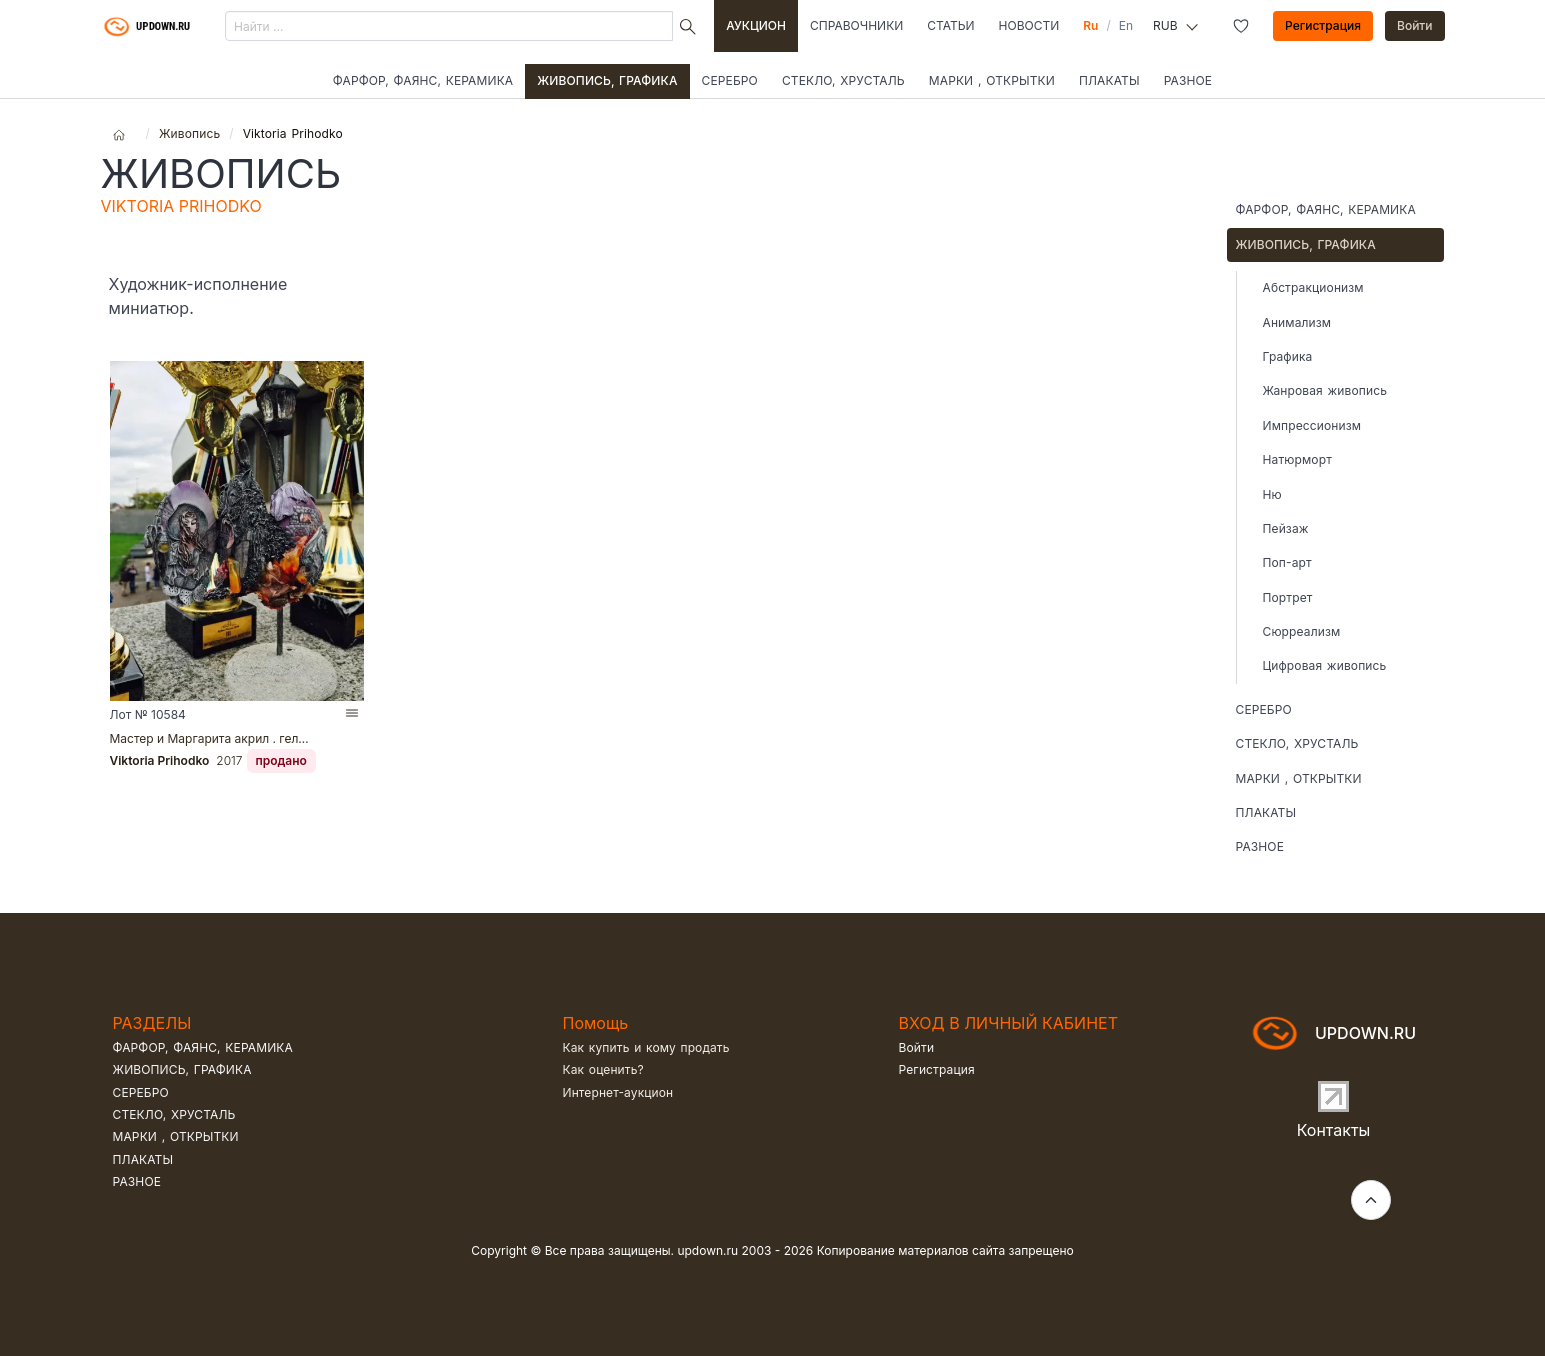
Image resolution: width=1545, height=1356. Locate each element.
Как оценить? (603, 1069)
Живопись (189, 133)
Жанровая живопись (1325, 390)
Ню (1272, 494)
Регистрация (1323, 25)
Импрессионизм (1312, 425)
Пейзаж (1286, 528)
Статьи (950, 25)
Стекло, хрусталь (843, 80)
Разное (1188, 80)
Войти (1415, 25)
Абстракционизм (1313, 287)
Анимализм (1297, 322)
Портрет (1288, 597)
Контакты (1334, 1130)
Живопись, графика (607, 80)
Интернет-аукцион (618, 1092)
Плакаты (1109, 80)
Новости (1029, 25)
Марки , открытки (992, 80)
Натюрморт (1297, 459)
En (1126, 25)
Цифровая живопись (1325, 665)
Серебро (730, 80)
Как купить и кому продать (646, 1047)
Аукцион (756, 25)
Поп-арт (1287, 562)
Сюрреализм (1302, 631)
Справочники (856, 25)
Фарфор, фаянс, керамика (423, 80)
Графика (1288, 356)
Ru (1090, 25)
